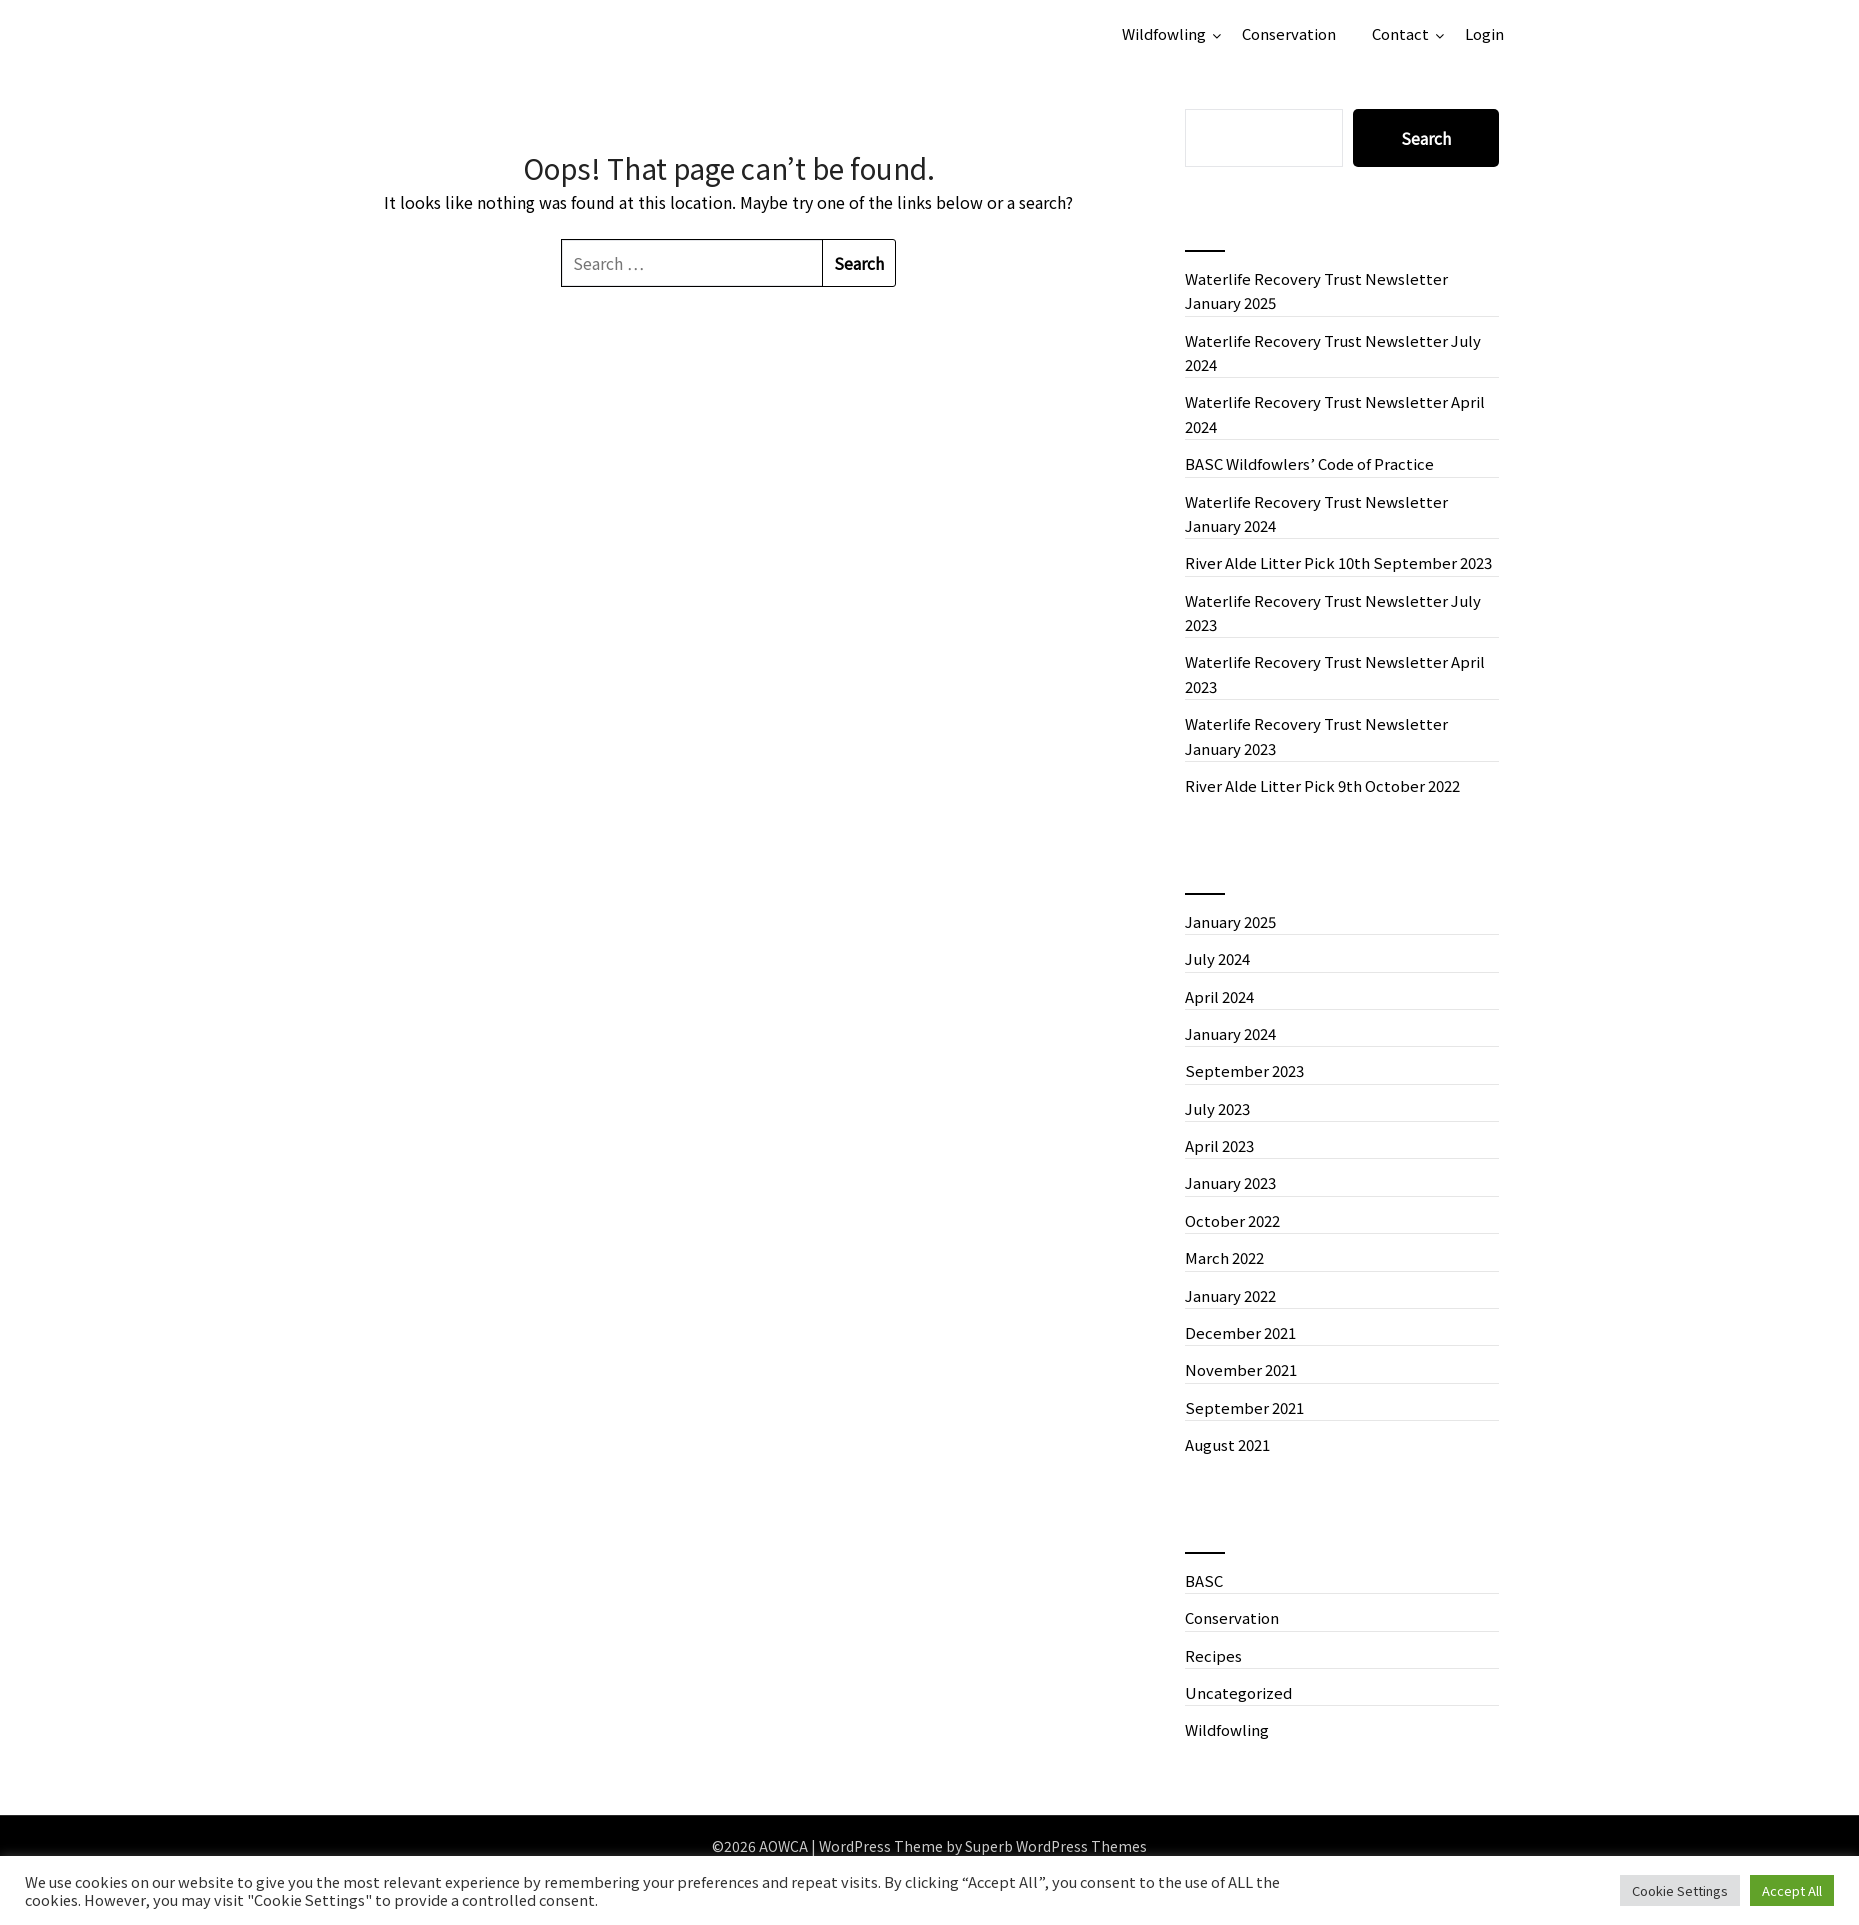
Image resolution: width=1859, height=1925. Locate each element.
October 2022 (1232, 1220)
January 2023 (1230, 1182)
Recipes (1213, 1655)
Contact (1400, 33)
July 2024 (1217, 958)
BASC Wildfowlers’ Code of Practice (1309, 463)
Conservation (1289, 33)
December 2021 (1240, 1332)
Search (1426, 138)
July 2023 (1217, 1108)
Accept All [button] (1792, 1890)
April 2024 (1219, 996)
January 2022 (1230, 1295)
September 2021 (1244, 1407)
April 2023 (1219, 1145)
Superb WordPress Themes (1056, 1846)
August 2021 (1227, 1444)
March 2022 (1224, 1257)
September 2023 (1244, 1070)
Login (1484, 33)
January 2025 (1230, 921)
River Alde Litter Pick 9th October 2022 (1322, 785)
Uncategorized (1238, 1692)
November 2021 (1241, 1369)
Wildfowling (1164, 33)
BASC (1204, 1580)
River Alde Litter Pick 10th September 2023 (1338, 562)
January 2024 (1230, 1033)
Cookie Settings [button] (1680, 1890)
